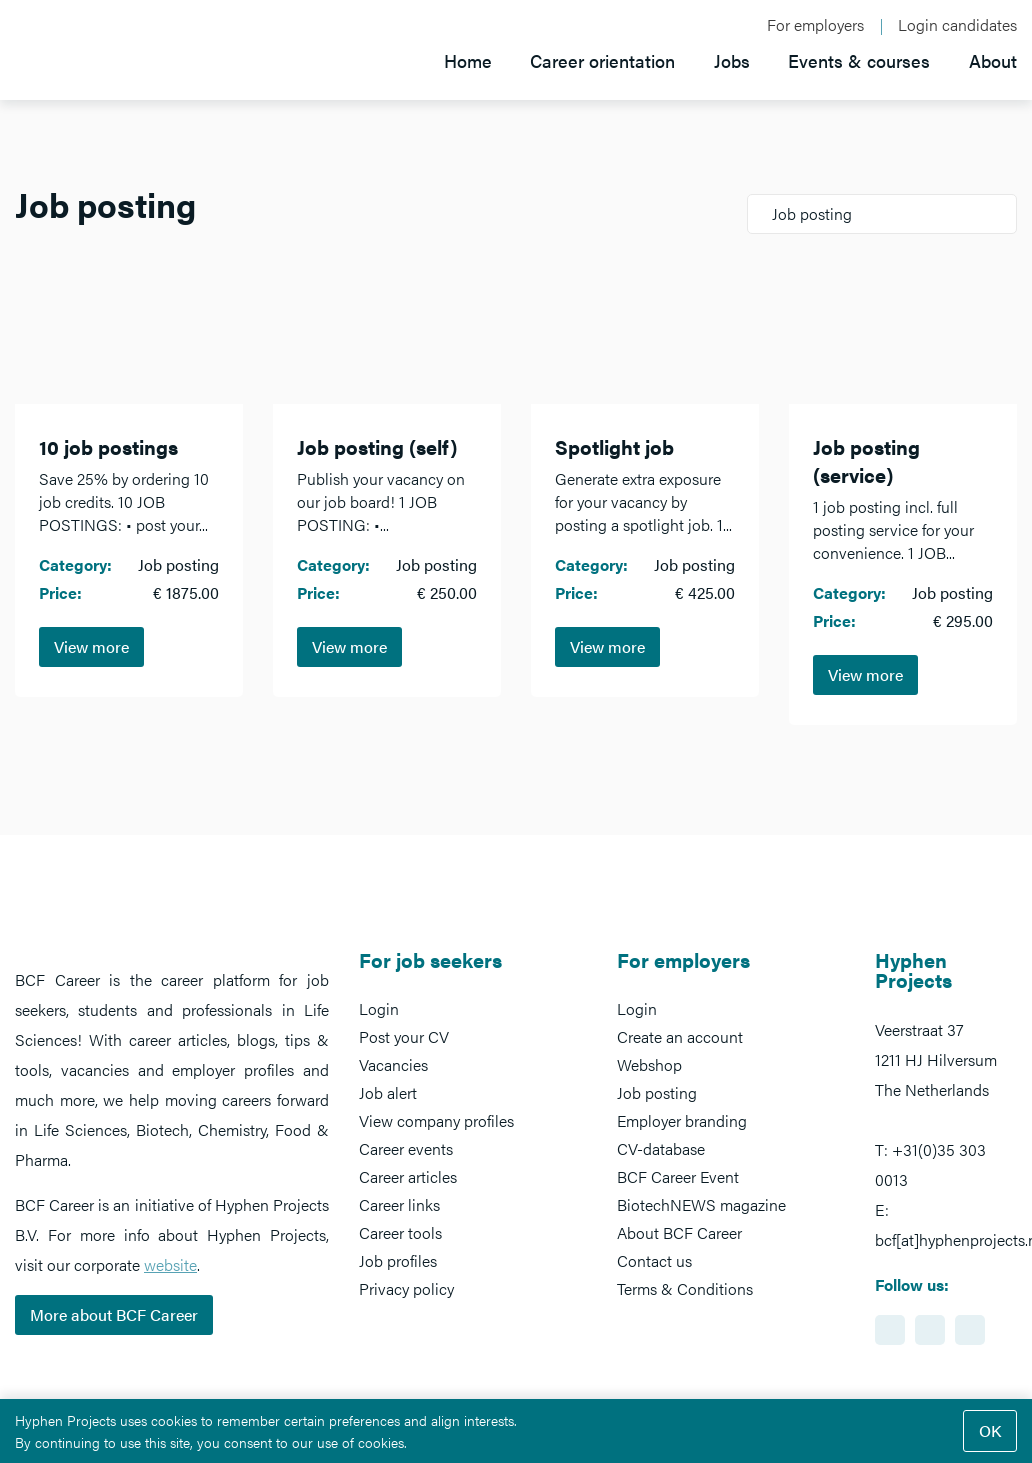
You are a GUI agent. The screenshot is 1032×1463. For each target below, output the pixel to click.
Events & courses (858, 59)
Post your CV (404, 1036)
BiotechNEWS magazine (701, 1204)
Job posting (657, 1092)
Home (462, 59)
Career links (399, 1204)
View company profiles (436, 1120)
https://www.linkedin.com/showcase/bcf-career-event (890, 1330)
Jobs (729, 59)
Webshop (649, 1064)
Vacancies (393, 1064)
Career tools (400, 1232)
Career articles (408, 1176)
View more (91, 646)
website (170, 1264)
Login (379, 1008)
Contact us (654, 1260)
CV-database (661, 1148)
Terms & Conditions (685, 1288)
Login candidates (957, 25)
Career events (406, 1148)
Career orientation (598, 59)
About (993, 59)
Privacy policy (406, 1288)
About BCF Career (679, 1232)
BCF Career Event (678, 1176)
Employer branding (682, 1120)
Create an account (680, 1036)
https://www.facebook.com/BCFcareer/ (930, 1330)
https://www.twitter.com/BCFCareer (970, 1330)
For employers (816, 25)
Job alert (388, 1092)
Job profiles (398, 1260)
